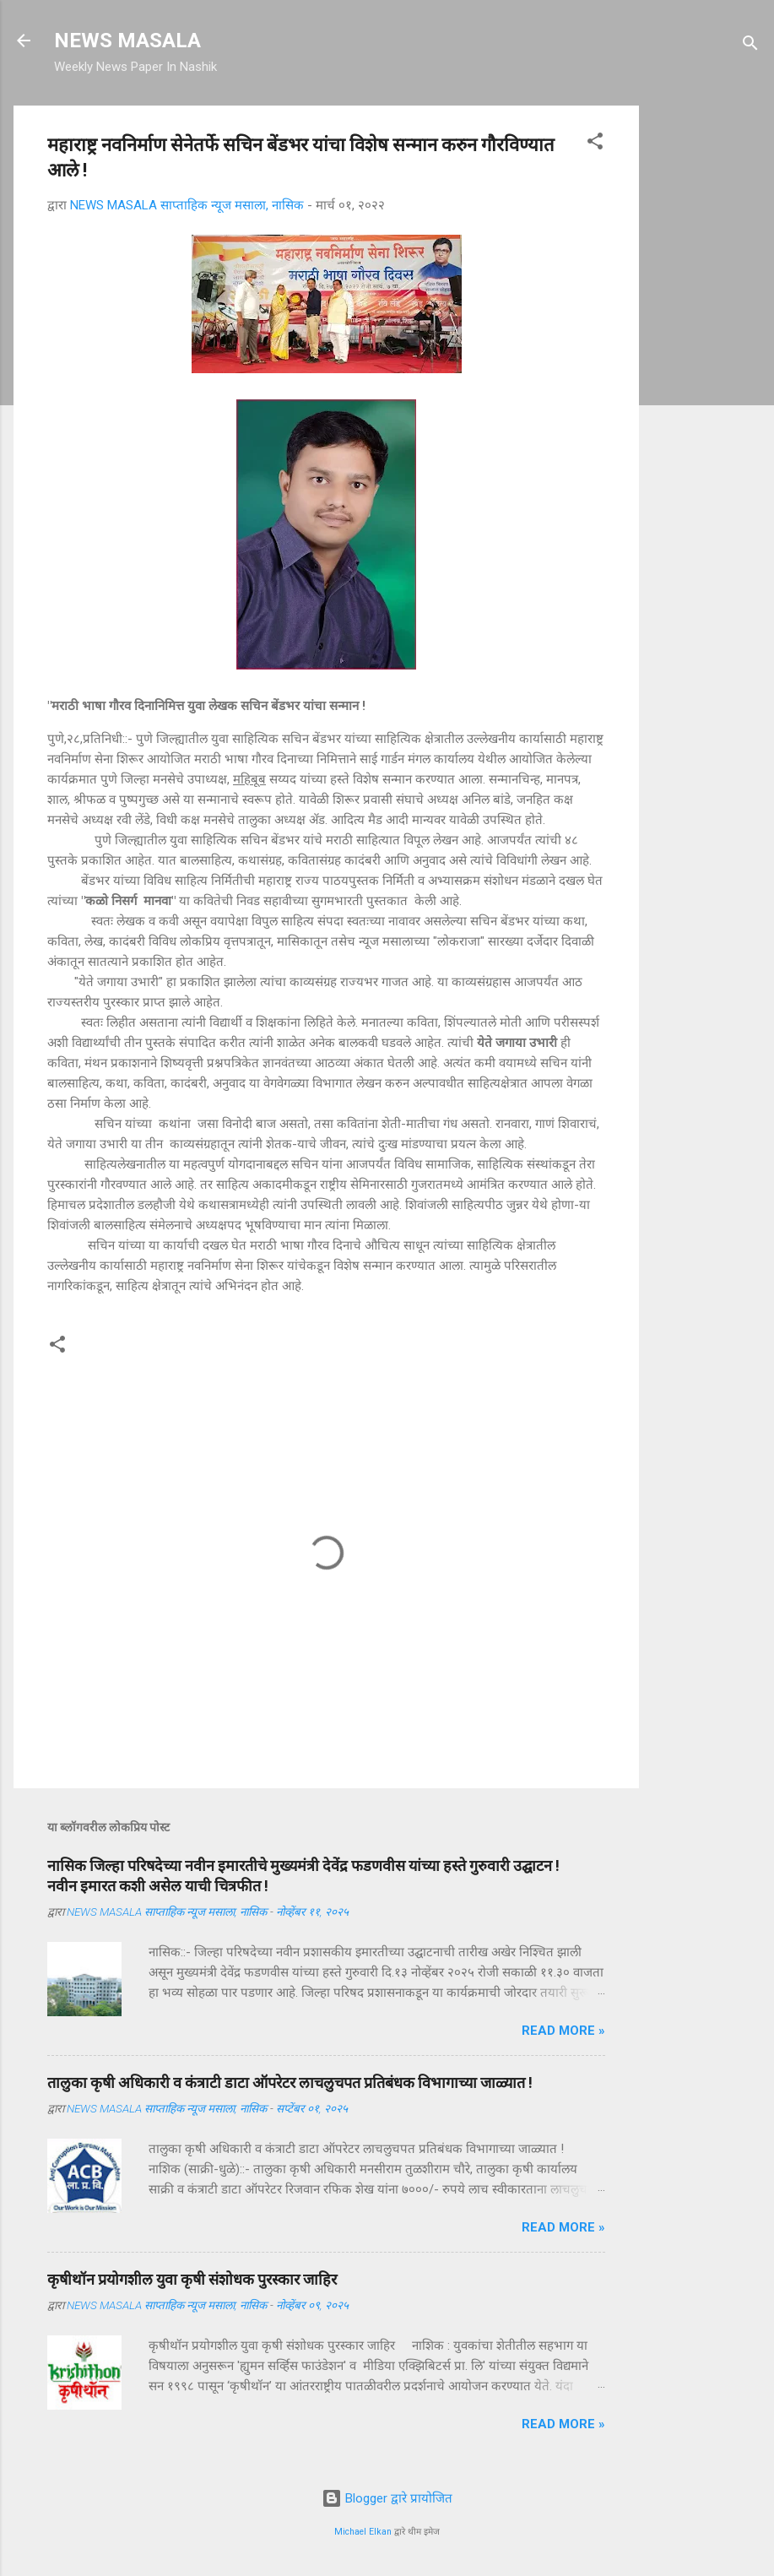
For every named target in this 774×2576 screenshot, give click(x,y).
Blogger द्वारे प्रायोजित (387, 2498)
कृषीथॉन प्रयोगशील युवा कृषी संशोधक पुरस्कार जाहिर (192, 2279)
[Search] (750, 46)
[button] (595, 144)
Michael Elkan (363, 2531)
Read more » (563, 2030)
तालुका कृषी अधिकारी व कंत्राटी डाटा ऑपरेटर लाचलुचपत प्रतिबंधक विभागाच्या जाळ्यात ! (290, 2082)
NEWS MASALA (127, 40)
